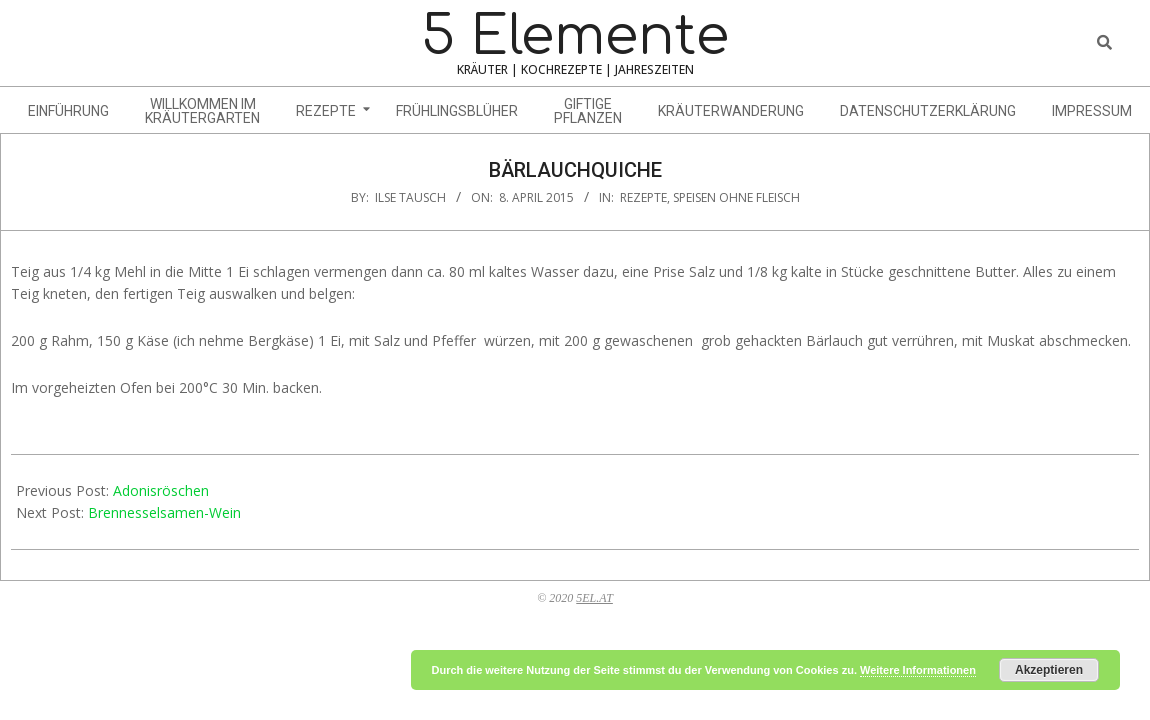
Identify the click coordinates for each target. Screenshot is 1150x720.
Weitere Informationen (918, 670)
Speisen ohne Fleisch (736, 197)
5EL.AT (594, 598)
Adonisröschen (161, 490)
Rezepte (643, 197)
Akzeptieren (1049, 670)
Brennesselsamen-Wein (164, 512)
